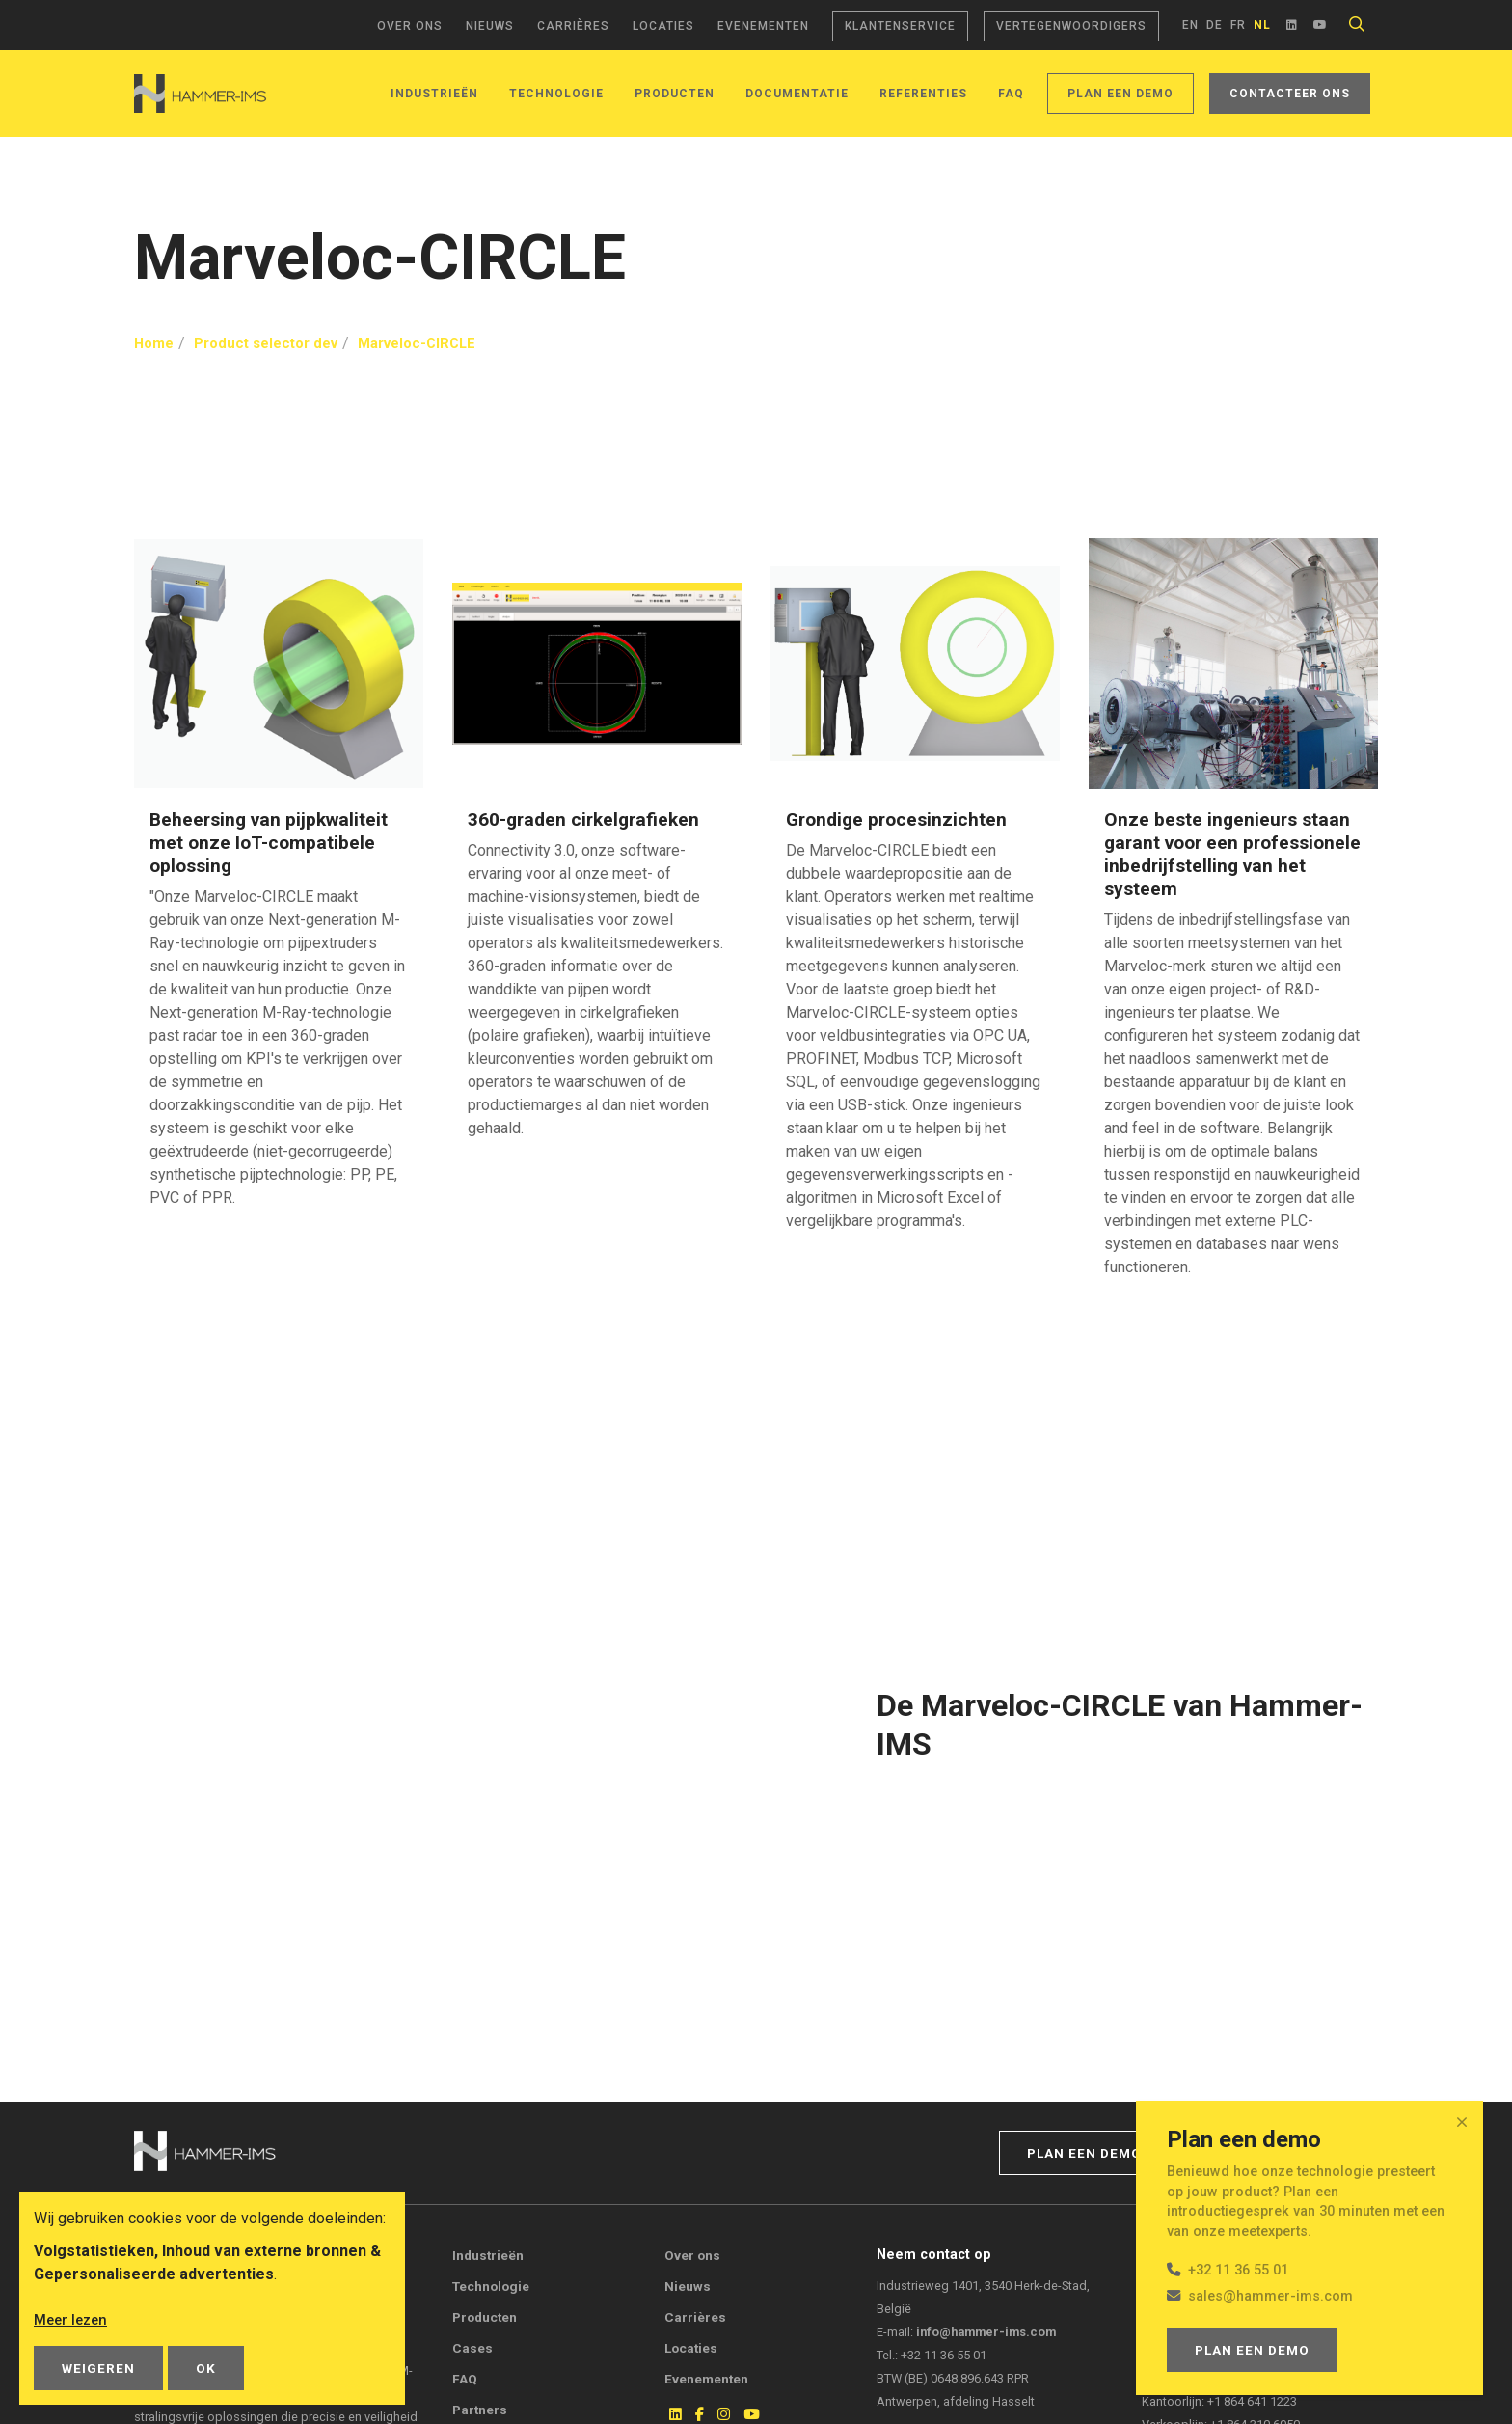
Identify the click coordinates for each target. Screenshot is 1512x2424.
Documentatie (797, 93)
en (1190, 25)
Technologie (556, 93)
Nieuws (490, 26)
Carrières (573, 26)
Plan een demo (1120, 93)
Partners (479, 2409)
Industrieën (434, 93)
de (1214, 25)
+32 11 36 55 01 (1238, 2270)
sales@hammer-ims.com (1270, 2296)
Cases (472, 2348)
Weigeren (98, 2368)
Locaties (663, 26)
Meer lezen (73, 2319)
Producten (674, 93)
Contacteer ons (1289, 93)
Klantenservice (900, 26)
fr (1238, 25)
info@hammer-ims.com (986, 2332)
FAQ (1011, 93)
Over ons (410, 26)
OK (206, 2368)
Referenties (923, 93)
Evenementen (763, 26)
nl (1262, 25)
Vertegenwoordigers (1071, 26)
